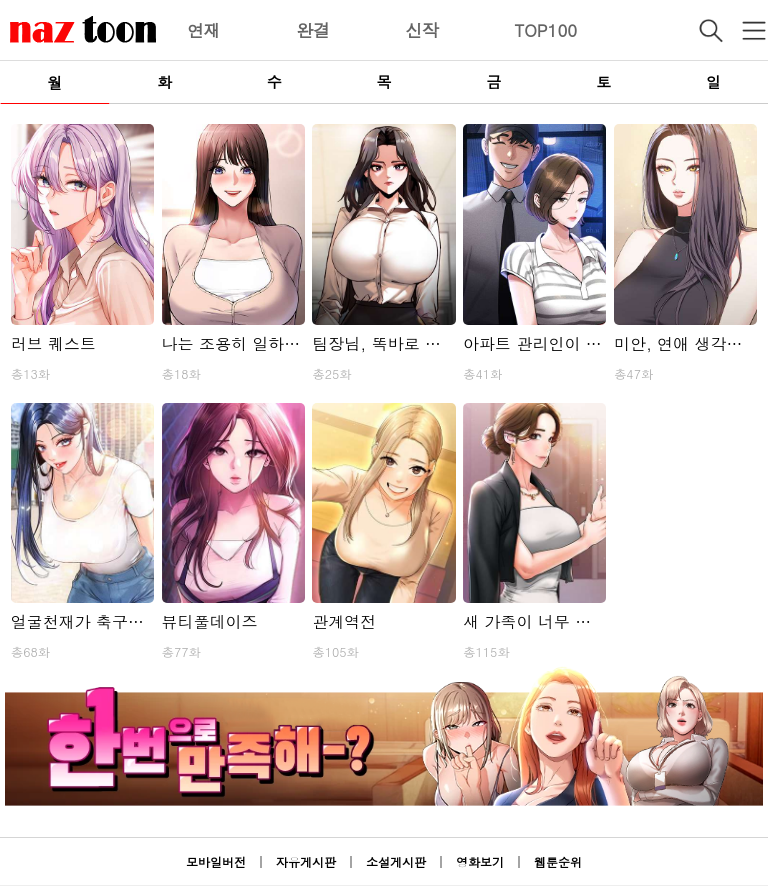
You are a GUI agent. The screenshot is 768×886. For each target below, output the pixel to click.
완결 (313, 30)
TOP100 (545, 30)
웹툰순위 (558, 861)
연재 (204, 30)
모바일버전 (216, 861)
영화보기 (480, 861)
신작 (422, 30)
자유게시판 (306, 861)
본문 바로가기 (0, 0)
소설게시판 (396, 861)
